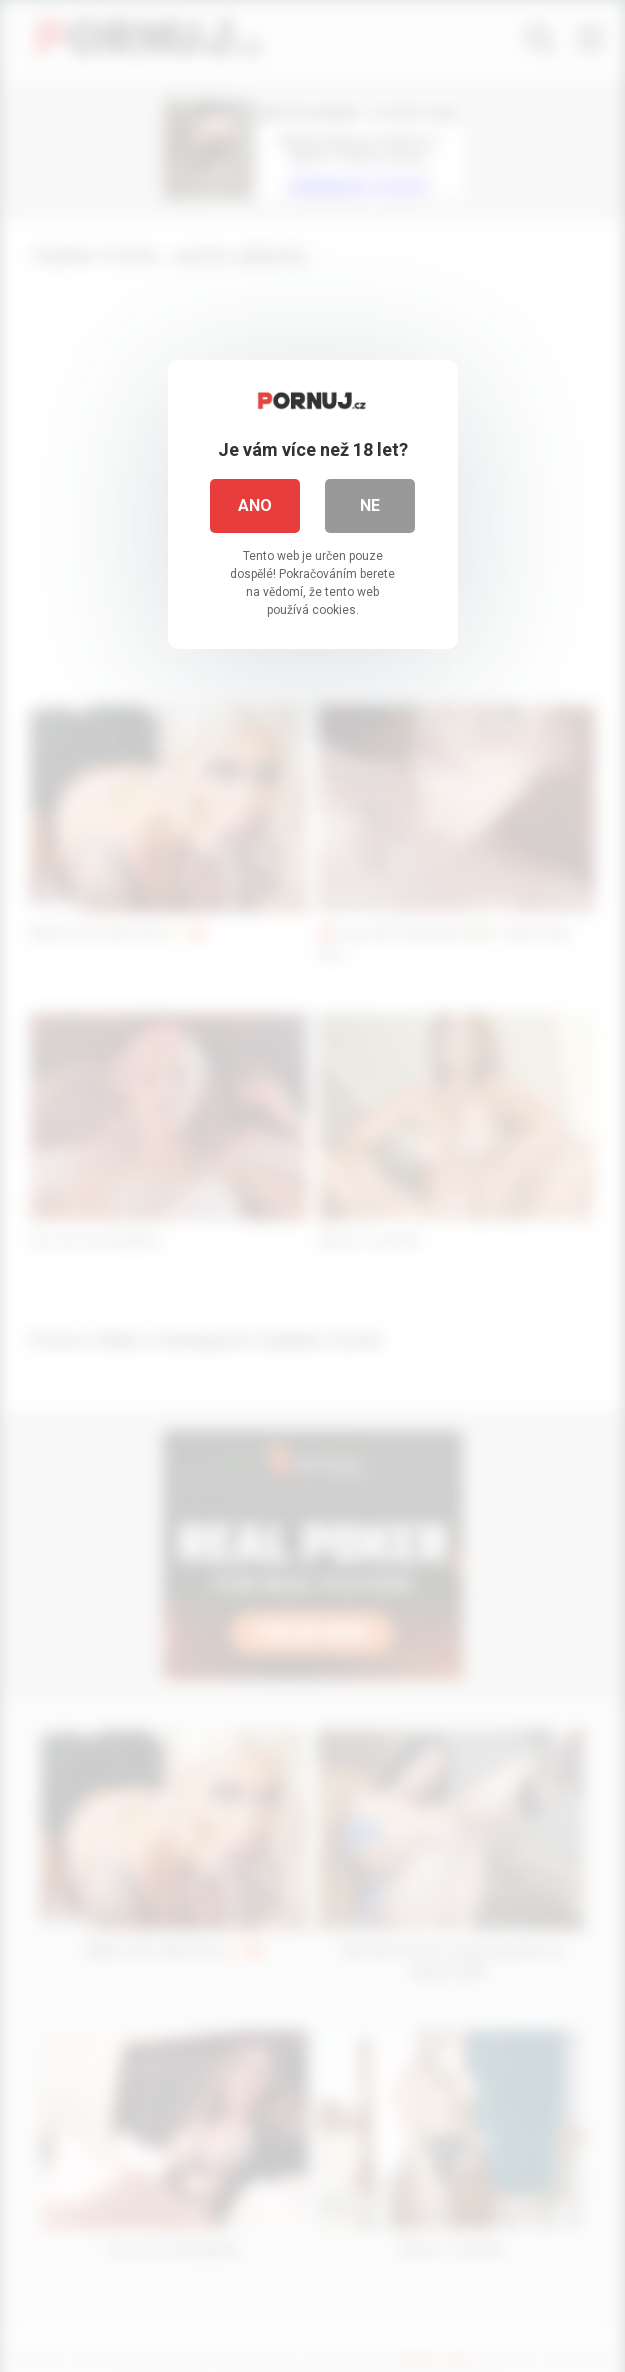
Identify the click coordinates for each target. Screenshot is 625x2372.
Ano (255, 505)
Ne (370, 505)
